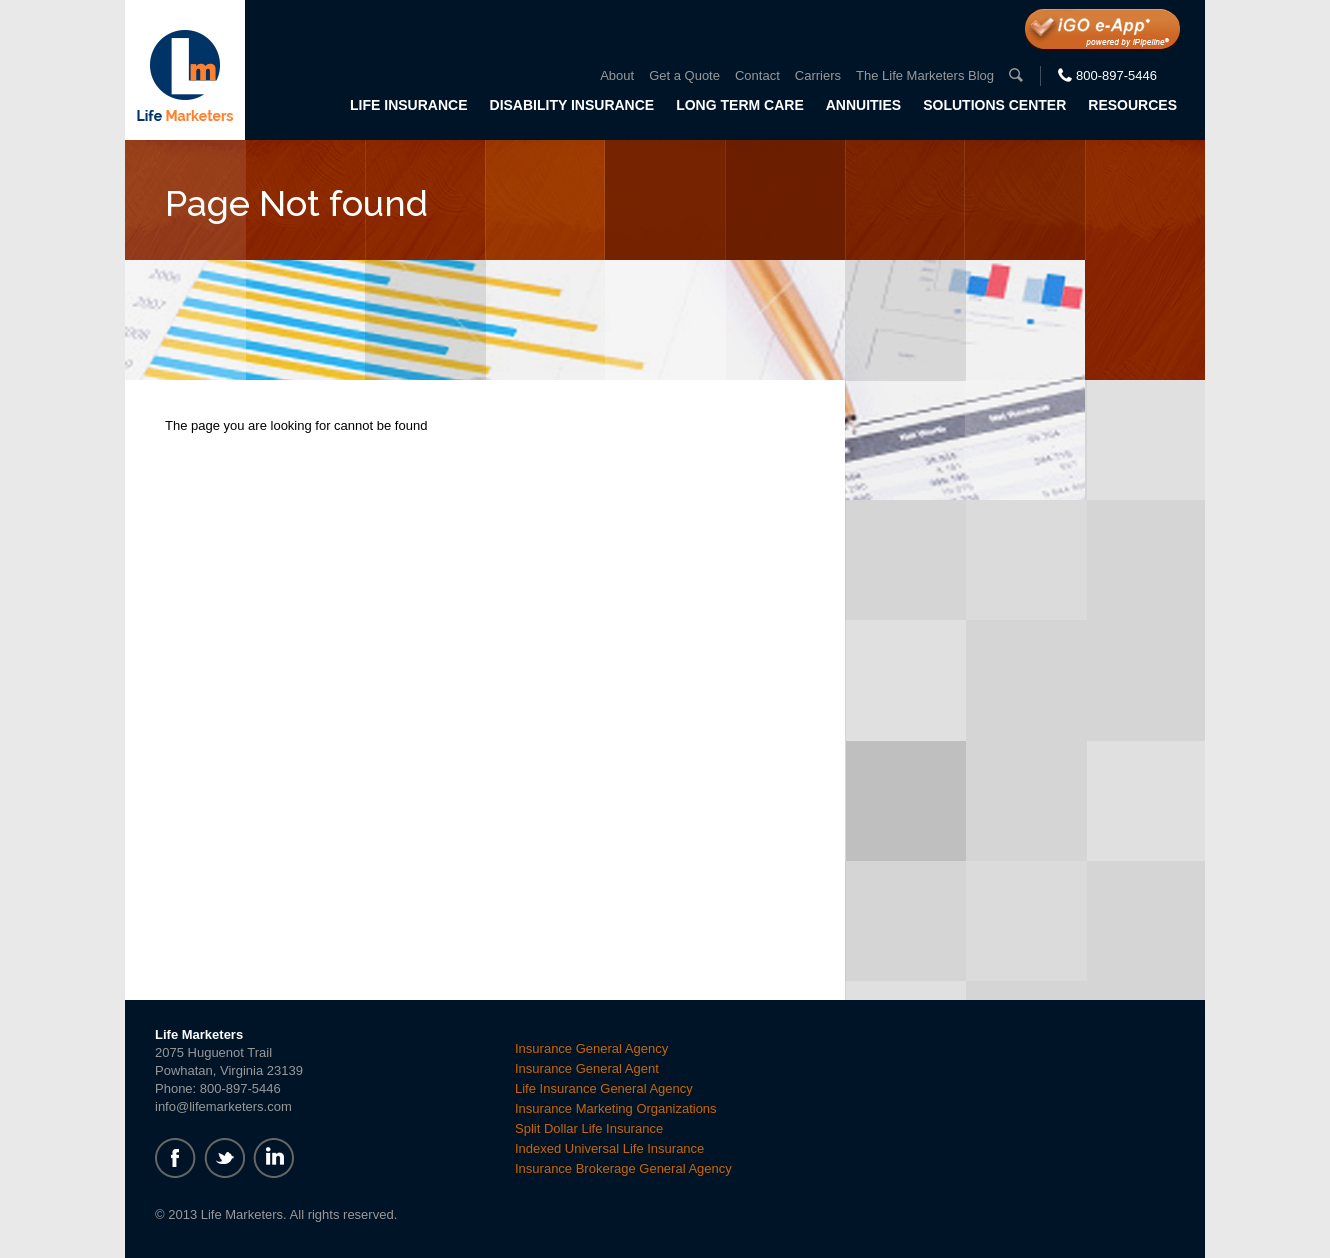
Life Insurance (408, 105)
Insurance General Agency (591, 1048)
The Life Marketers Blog (925, 75)
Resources (1132, 105)
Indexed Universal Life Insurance (609, 1148)
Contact (757, 75)
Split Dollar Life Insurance (589, 1128)
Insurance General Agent (587, 1068)
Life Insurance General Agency (604, 1088)
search (1016, 75)
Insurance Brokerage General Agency (623, 1168)
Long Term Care (740, 105)
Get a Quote (684, 75)
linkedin (273, 1158)
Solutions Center (994, 105)
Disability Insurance (572, 105)
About (617, 75)
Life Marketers (185, 70)
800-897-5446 (1116, 75)
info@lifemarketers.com (223, 1106)
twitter (224, 1158)
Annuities (863, 105)
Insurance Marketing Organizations (616, 1108)
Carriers (818, 75)
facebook (175, 1158)
